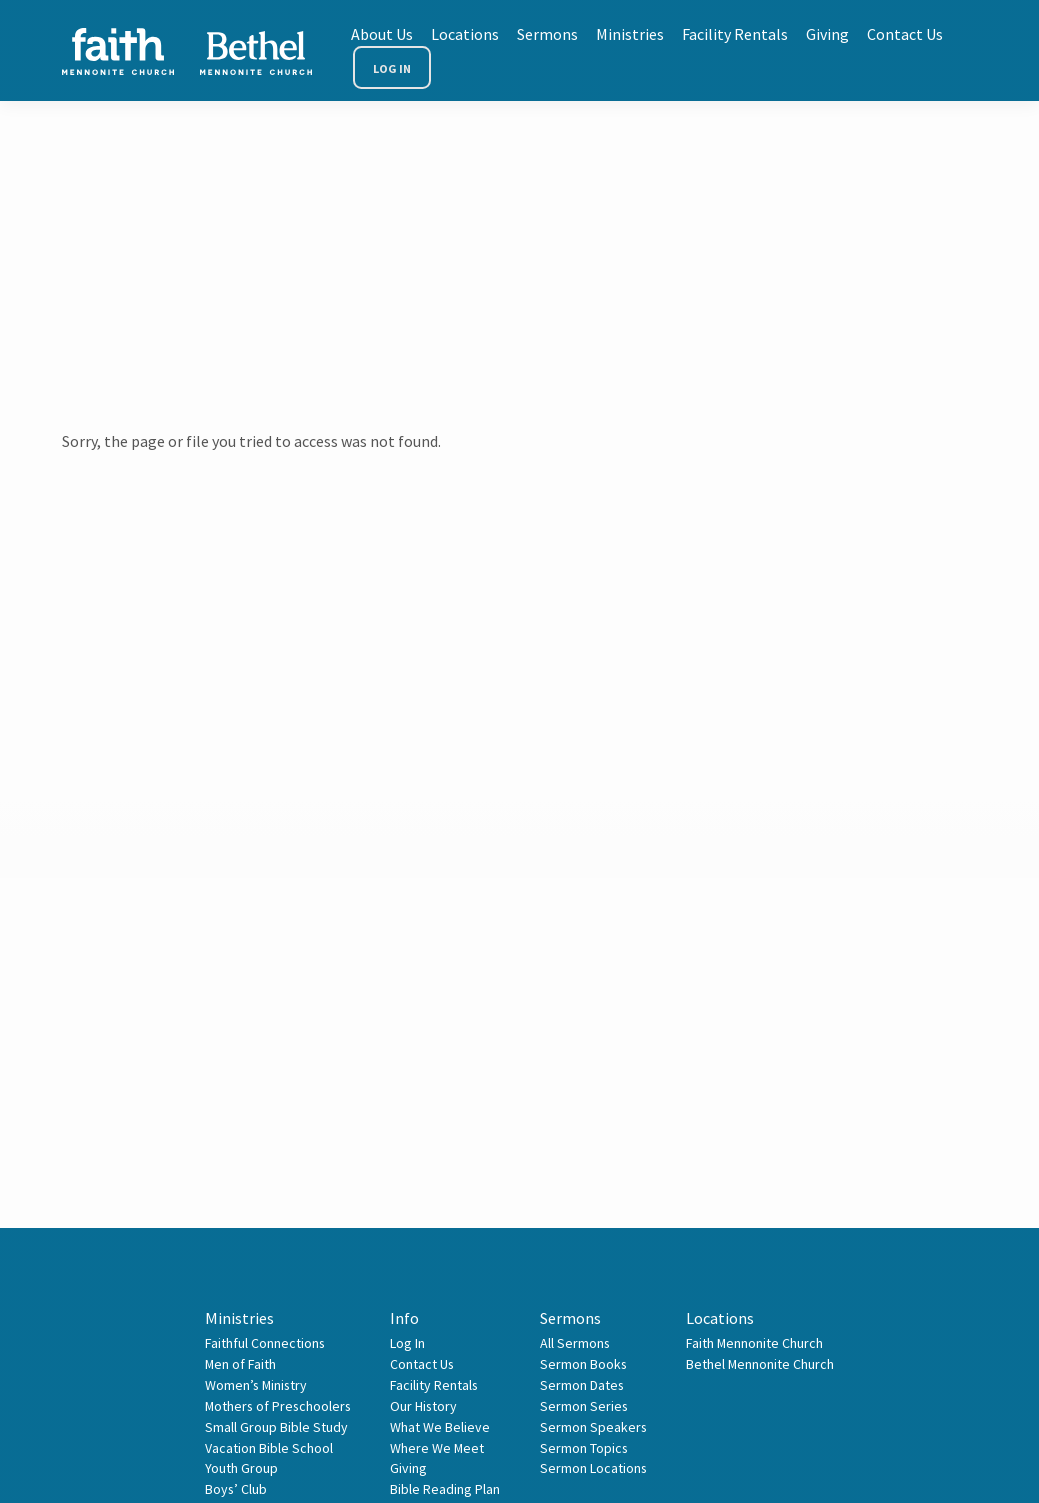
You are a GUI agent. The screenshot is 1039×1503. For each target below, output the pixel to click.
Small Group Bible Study (276, 1427)
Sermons (547, 34)
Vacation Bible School (269, 1448)
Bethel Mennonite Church (760, 1364)
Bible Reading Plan (445, 1489)
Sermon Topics (584, 1448)
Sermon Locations (593, 1468)
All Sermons (575, 1343)
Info (404, 1318)
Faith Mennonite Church (754, 1343)
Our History (423, 1406)
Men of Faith (240, 1364)
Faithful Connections (265, 1343)
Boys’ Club (236, 1489)
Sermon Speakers (593, 1427)
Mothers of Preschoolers (278, 1406)
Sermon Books (583, 1364)
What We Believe (440, 1427)
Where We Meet (437, 1448)
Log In (392, 68)
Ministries (630, 34)
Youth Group (241, 1468)
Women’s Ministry (256, 1385)
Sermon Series (584, 1406)
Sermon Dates (582, 1385)
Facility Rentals (735, 34)
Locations (465, 34)
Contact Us (905, 34)
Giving (827, 34)
